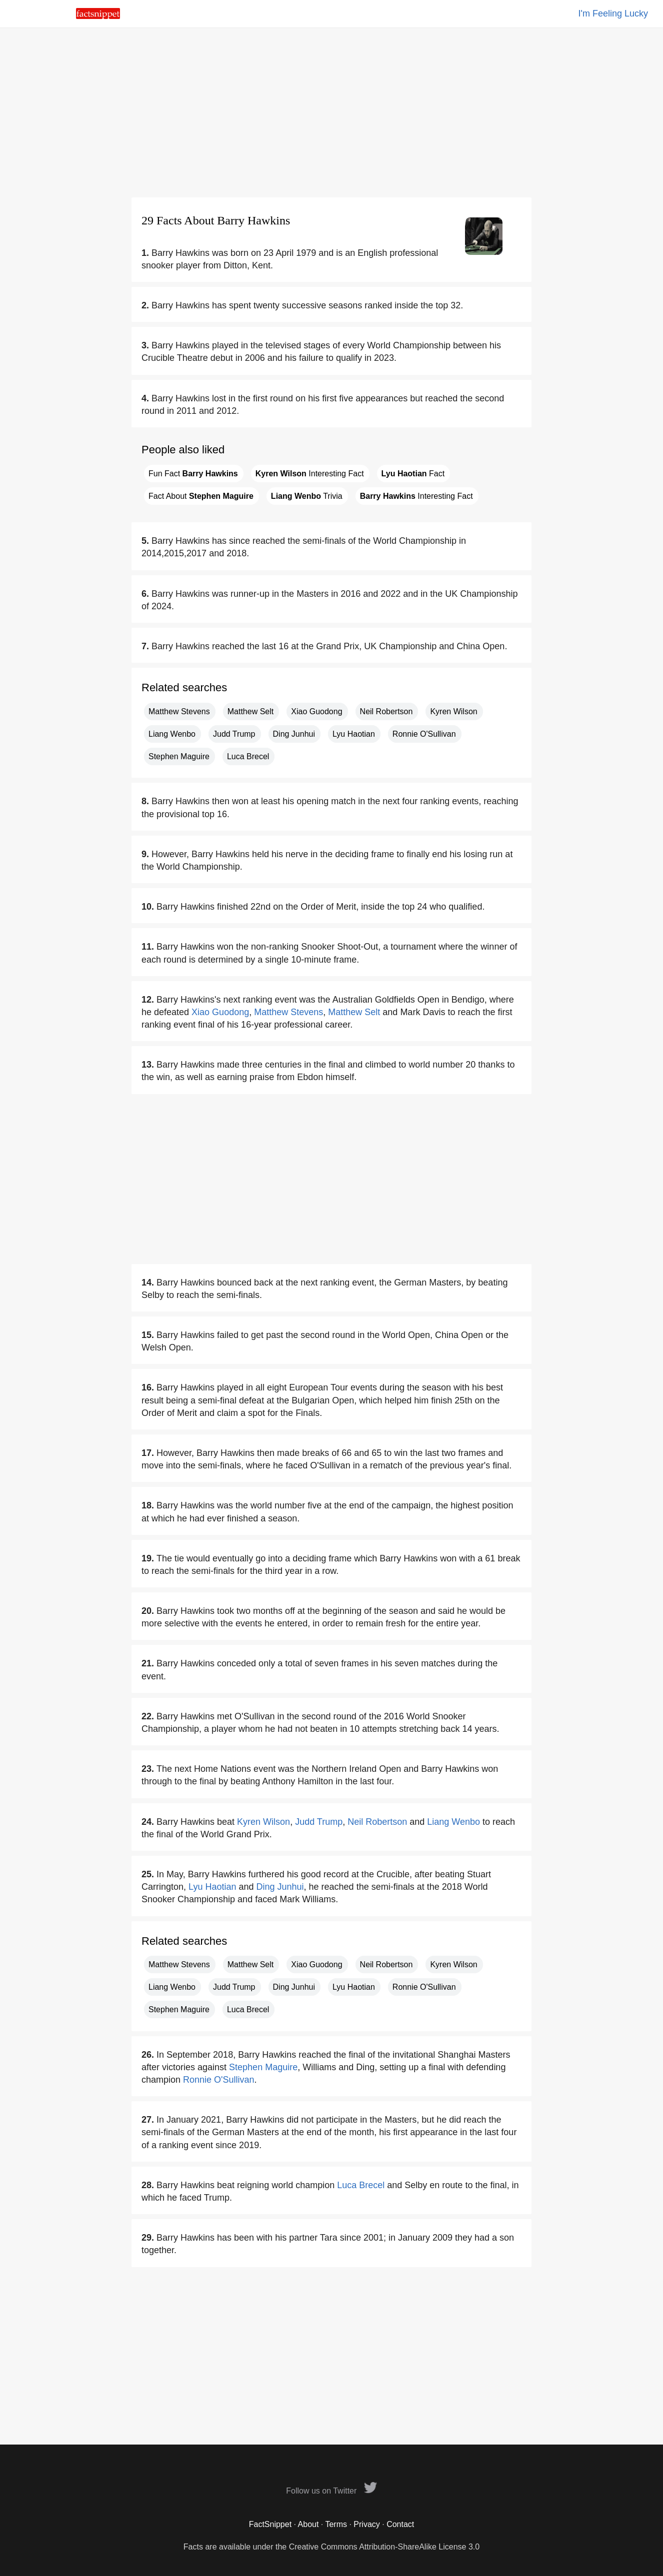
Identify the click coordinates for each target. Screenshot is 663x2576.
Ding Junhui (294, 734)
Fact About (201, 496)
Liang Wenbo (172, 734)
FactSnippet (270, 2524)
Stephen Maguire (179, 756)
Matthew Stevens (179, 711)
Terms (336, 2524)
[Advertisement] (332, 112)
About (308, 2524)
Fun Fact (193, 473)
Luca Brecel (248, 756)
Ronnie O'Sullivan (424, 734)
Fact (413, 473)
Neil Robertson (386, 711)
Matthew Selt (251, 711)
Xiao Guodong (316, 711)
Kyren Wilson (453, 711)
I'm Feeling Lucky (613, 13)
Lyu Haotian (353, 734)
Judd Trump (234, 734)
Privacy (367, 2524)
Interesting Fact (310, 473)
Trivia (306, 496)
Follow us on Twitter (331, 2491)
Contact (400, 2524)
